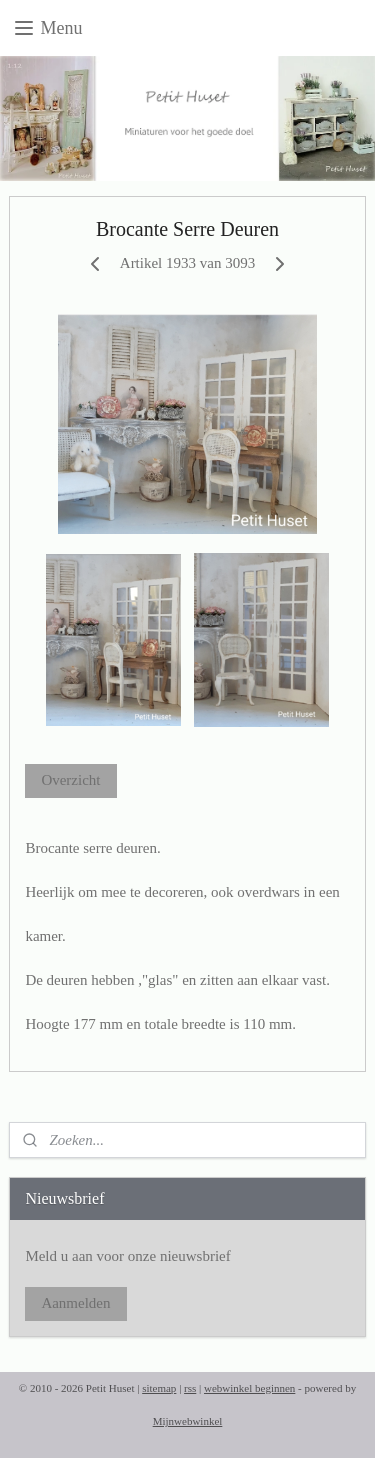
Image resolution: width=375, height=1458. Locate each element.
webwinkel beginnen (249, 1388)
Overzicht (70, 781)
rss (190, 1388)
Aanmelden (75, 1303)
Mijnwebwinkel (188, 1421)
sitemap (159, 1388)
